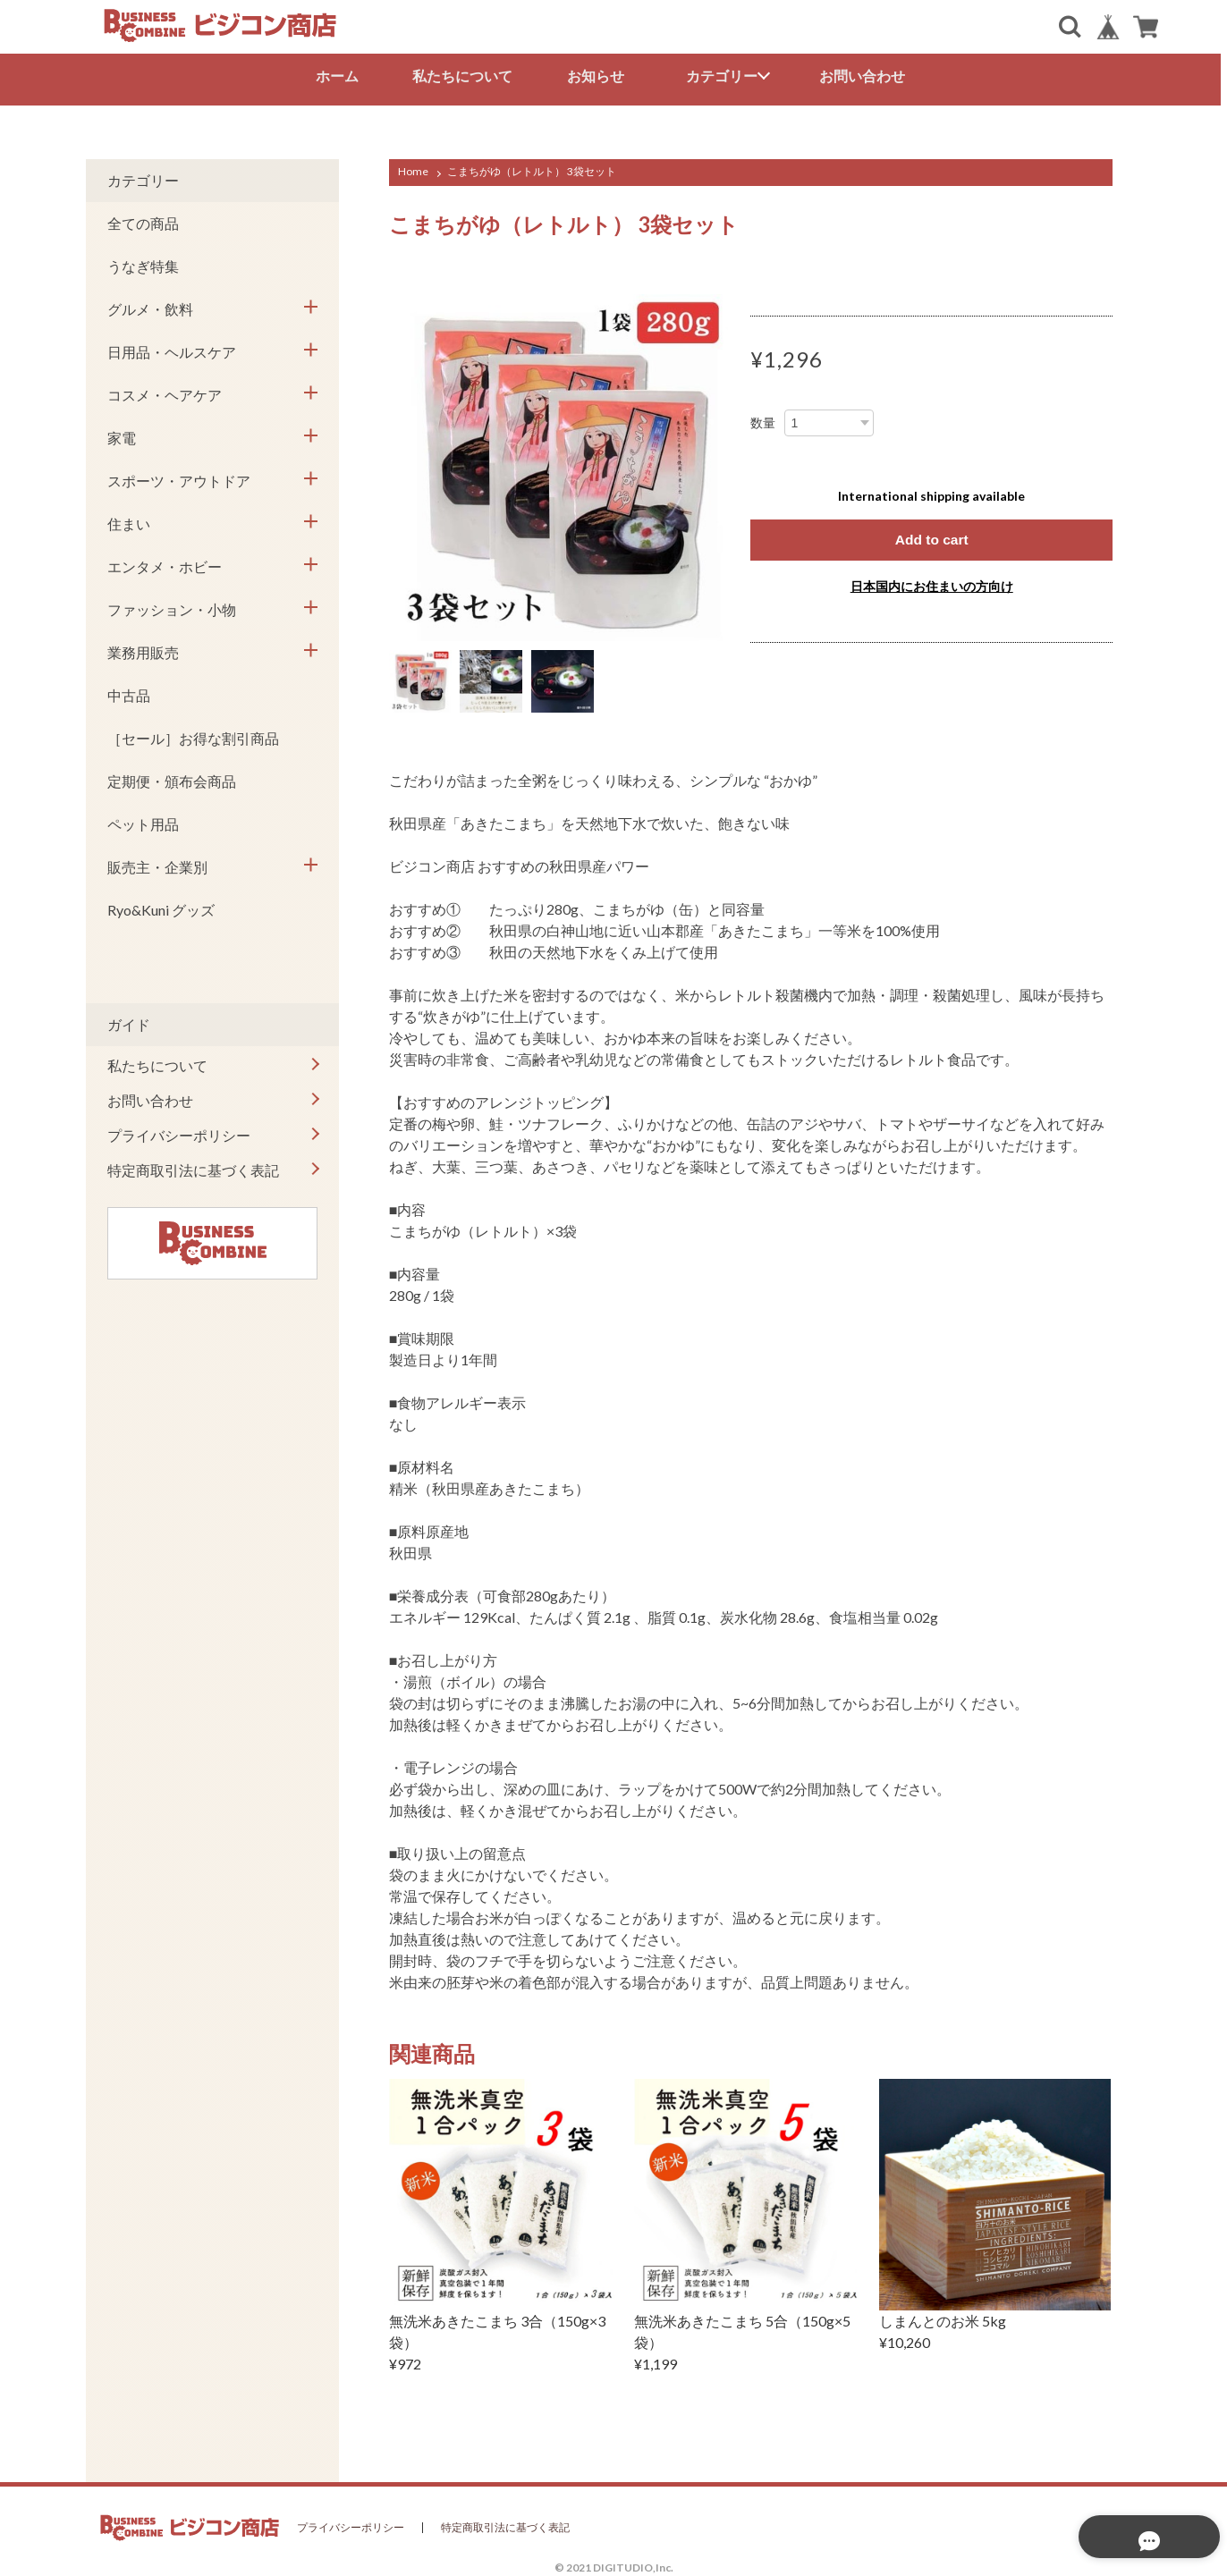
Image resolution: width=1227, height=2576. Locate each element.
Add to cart (931, 537)
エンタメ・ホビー (164, 563)
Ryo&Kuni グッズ (161, 907)
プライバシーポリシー (178, 1132)
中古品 (128, 692)
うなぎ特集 (143, 263)
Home (413, 168)
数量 (762, 420)
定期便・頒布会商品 (171, 778)
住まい (128, 520)
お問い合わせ (866, 75)
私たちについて (466, 75)
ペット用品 (143, 821)
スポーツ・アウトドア (178, 477)
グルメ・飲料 (150, 306)
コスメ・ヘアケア (164, 392)
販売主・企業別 (157, 864)
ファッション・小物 (171, 606)
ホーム (339, 75)
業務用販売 (143, 649)
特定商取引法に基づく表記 (193, 1167)
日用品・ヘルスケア (171, 349)
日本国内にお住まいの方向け (931, 583)
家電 (121, 435)
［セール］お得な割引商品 (193, 735)
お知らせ (599, 75)
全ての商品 (143, 220)
